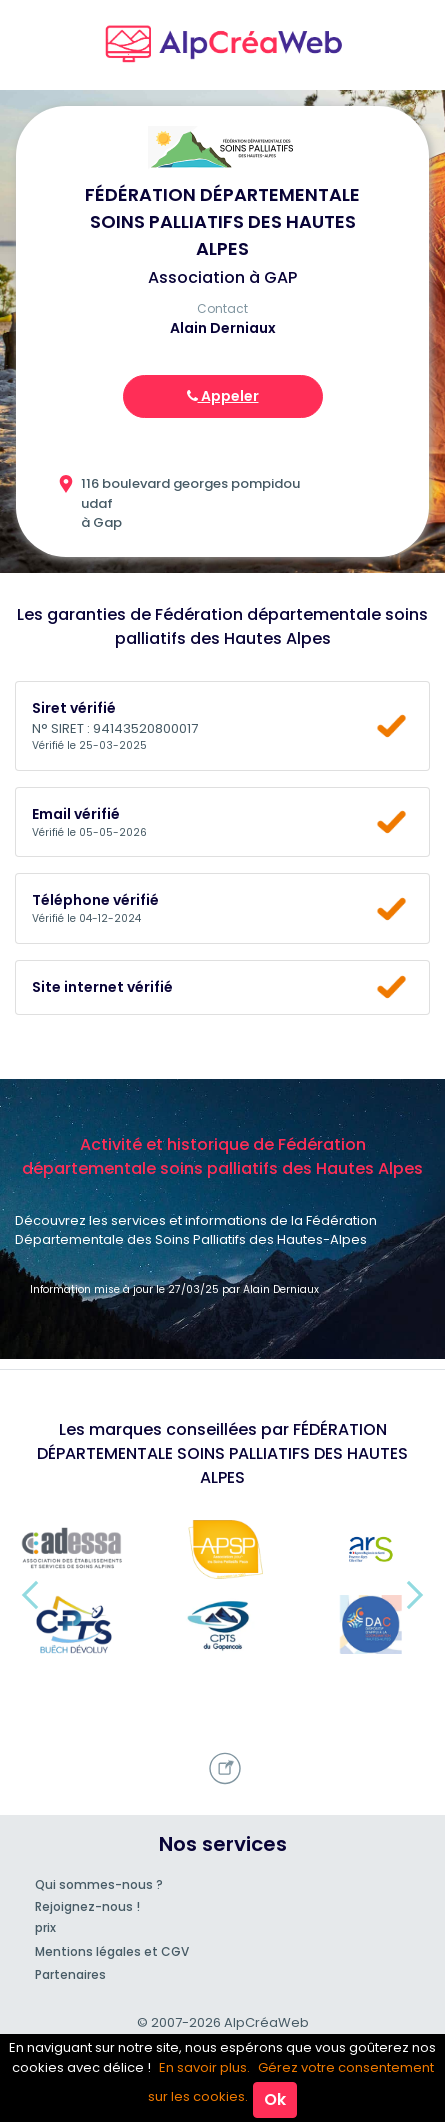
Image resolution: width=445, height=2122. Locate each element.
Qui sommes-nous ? (99, 1884)
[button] (30, 1595)
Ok (275, 2099)
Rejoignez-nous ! (87, 1906)
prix (45, 1927)
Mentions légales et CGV (112, 1951)
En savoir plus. (204, 2067)
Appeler (223, 396)
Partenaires (70, 1974)
